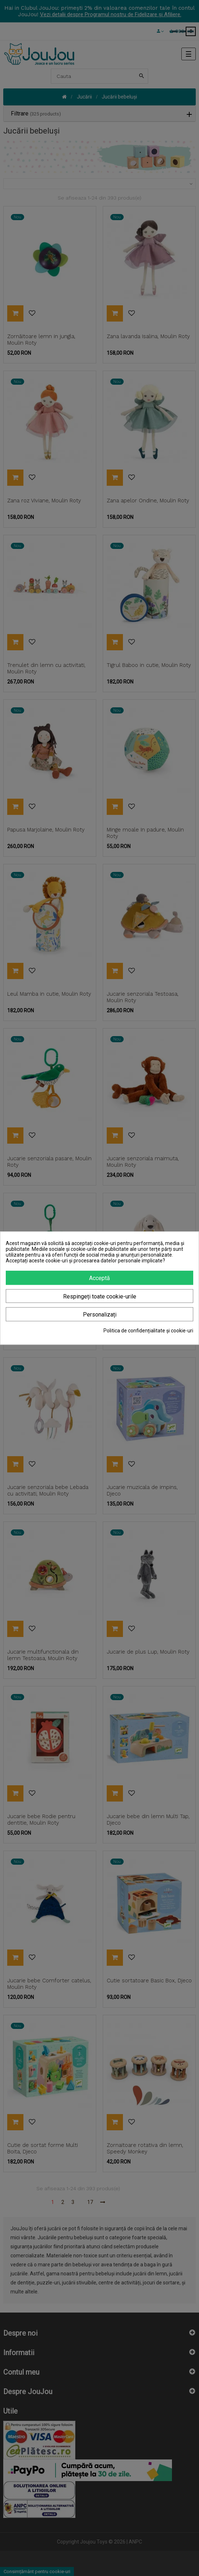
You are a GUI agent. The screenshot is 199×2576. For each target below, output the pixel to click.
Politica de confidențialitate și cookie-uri (148, 1330)
